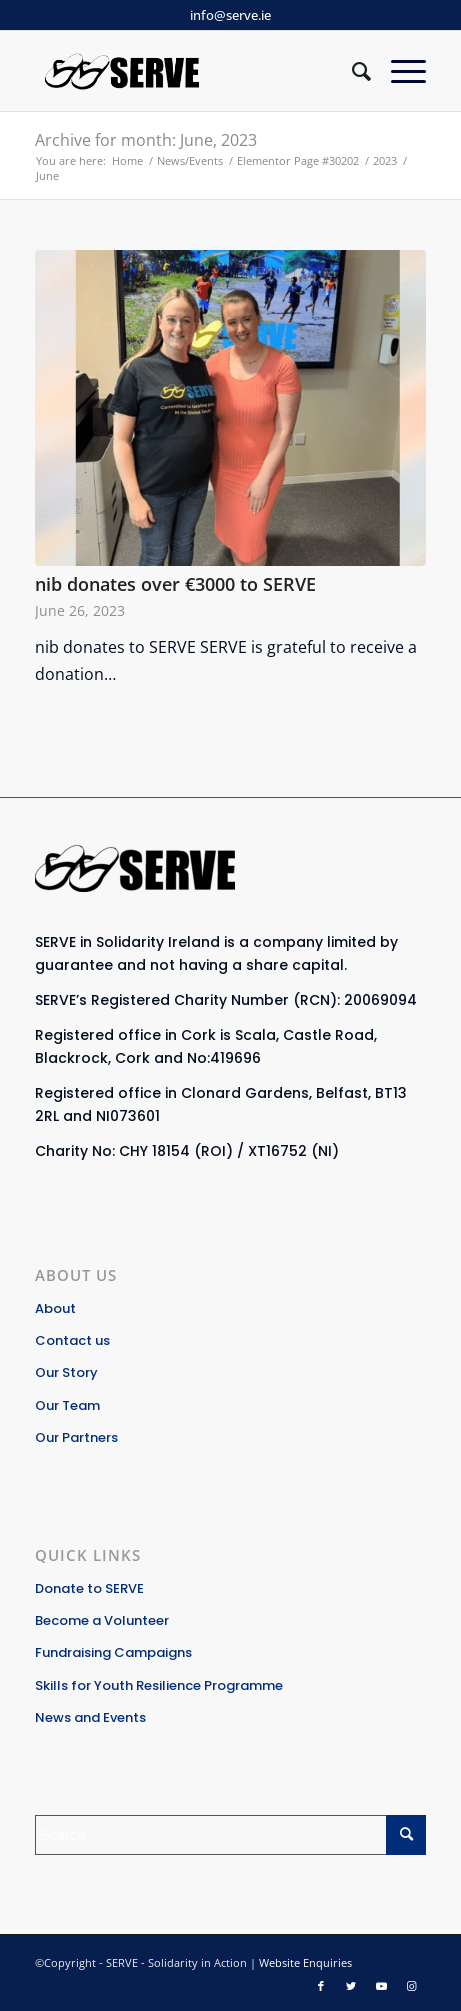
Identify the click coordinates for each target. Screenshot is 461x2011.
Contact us (72, 1340)
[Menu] (398, 71)
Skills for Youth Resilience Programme (159, 1685)
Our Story (66, 1372)
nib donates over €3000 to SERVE (175, 584)
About (55, 1308)
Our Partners (76, 1437)
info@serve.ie (230, 15)
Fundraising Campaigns (113, 1652)
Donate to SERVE (89, 1588)
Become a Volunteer (102, 1620)
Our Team (67, 1405)
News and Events (90, 1717)
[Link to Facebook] (321, 1986)
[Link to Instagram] (411, 1986)
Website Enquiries (305, 1962)
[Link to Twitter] (351, 1986)
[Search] (351, 71)
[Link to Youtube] (381, 1986)
